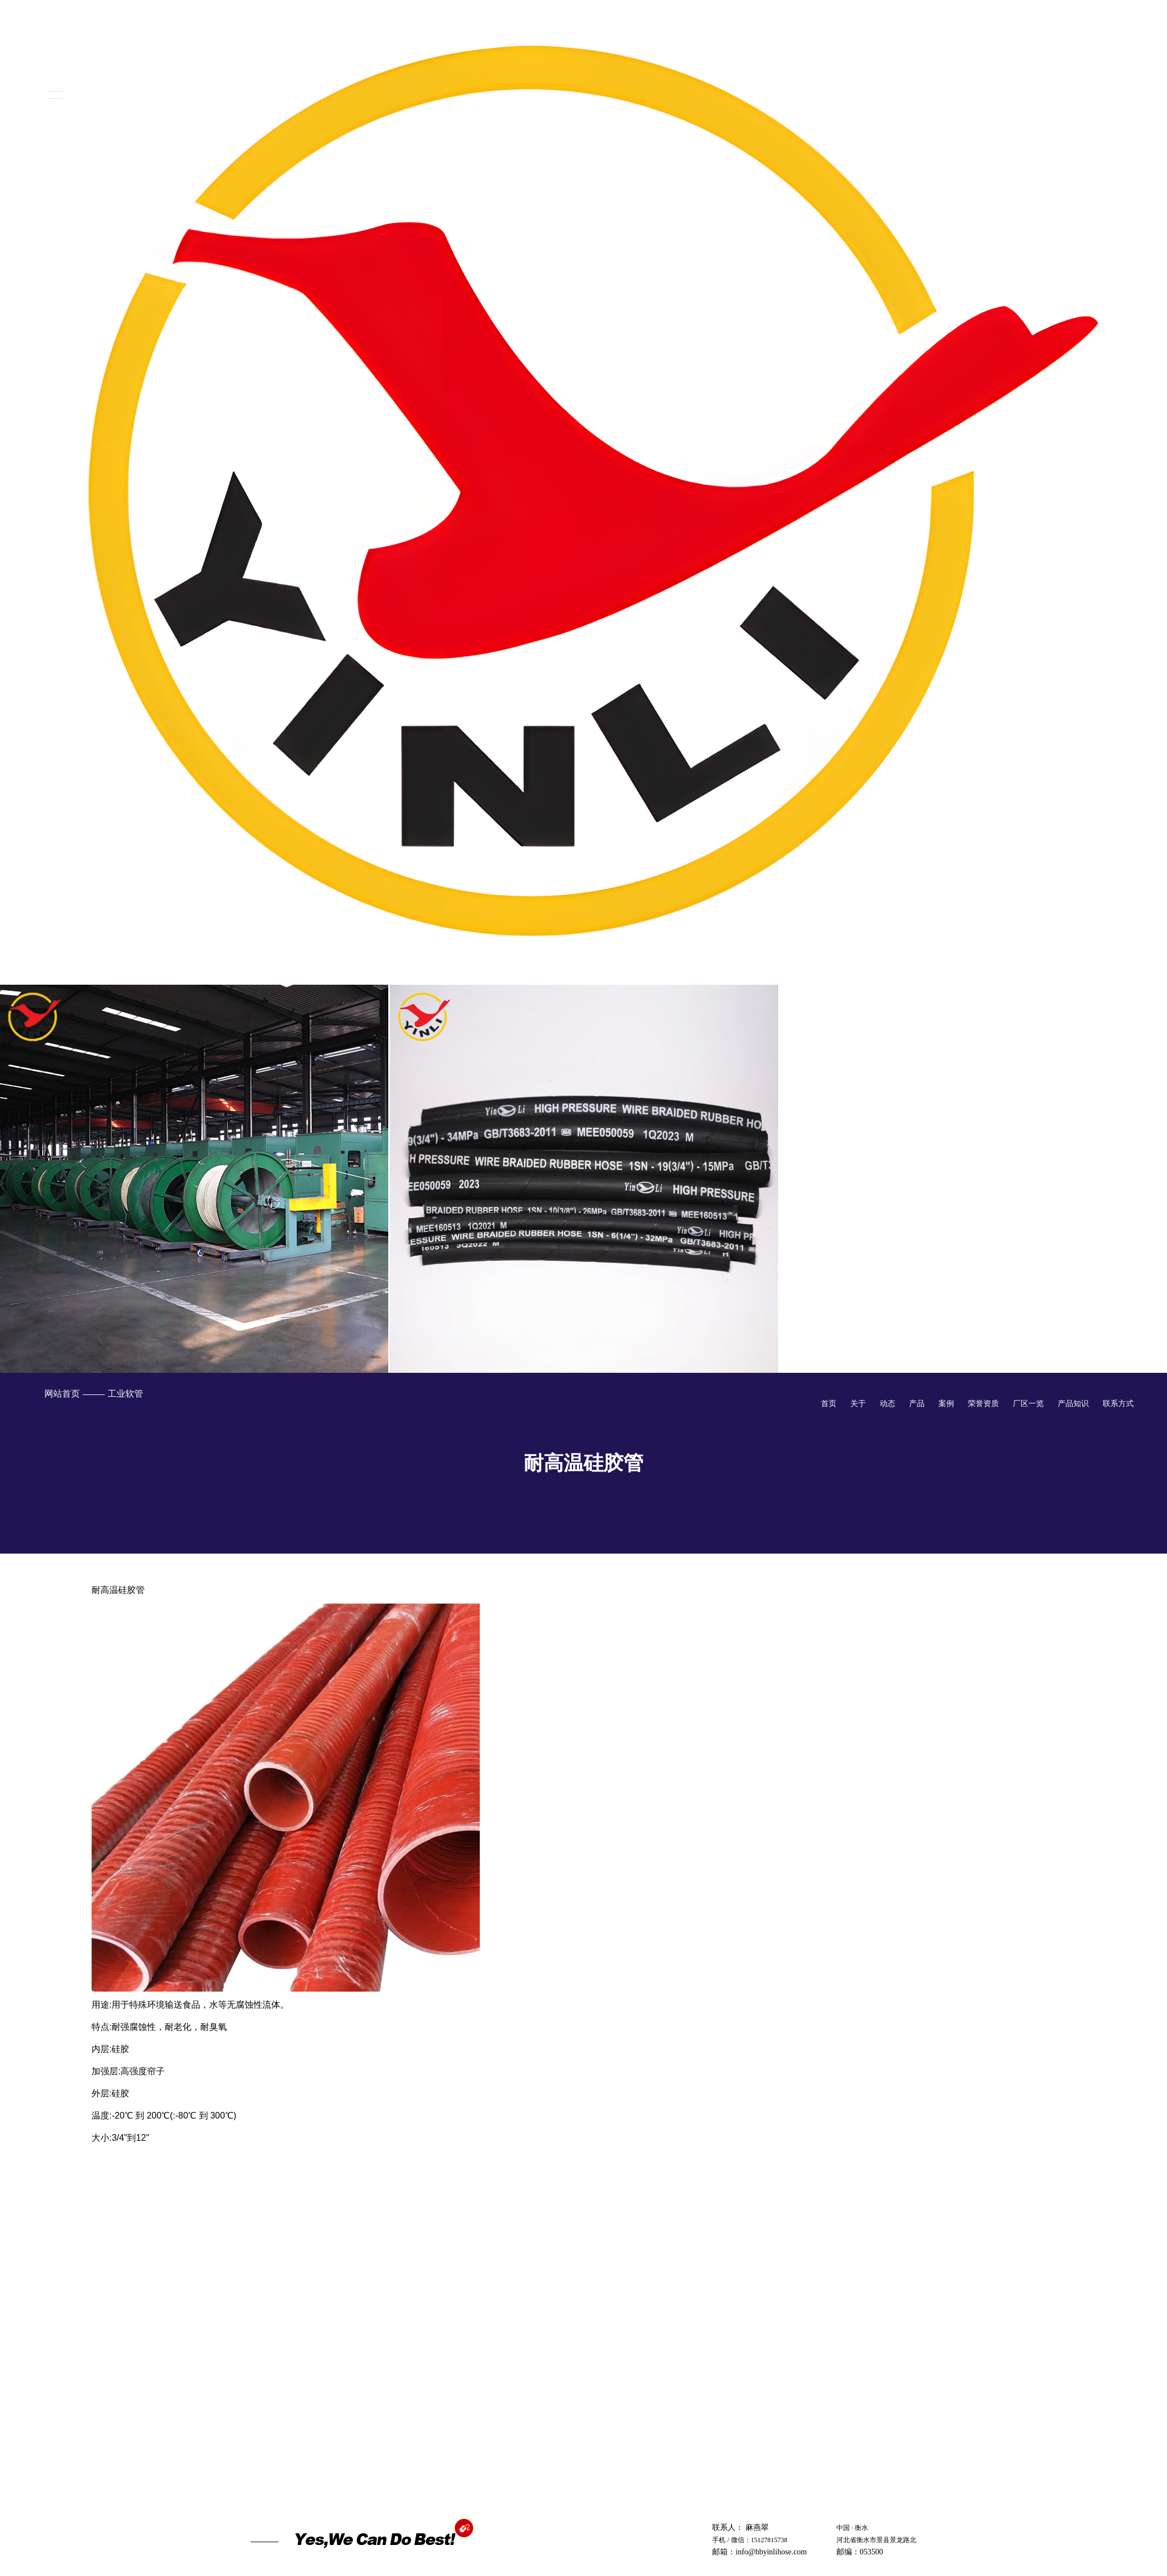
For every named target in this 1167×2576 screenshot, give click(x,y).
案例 (946, 1403)
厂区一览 (1028, 1403)
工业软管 (125, 1393)
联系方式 (1118, 1403)
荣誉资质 (983, 1403)
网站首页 (62, 1393)
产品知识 (1073, 1403)
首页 (828, 1403)
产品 (917, 1403)
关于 (858, 1403)
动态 (887, 1403)
